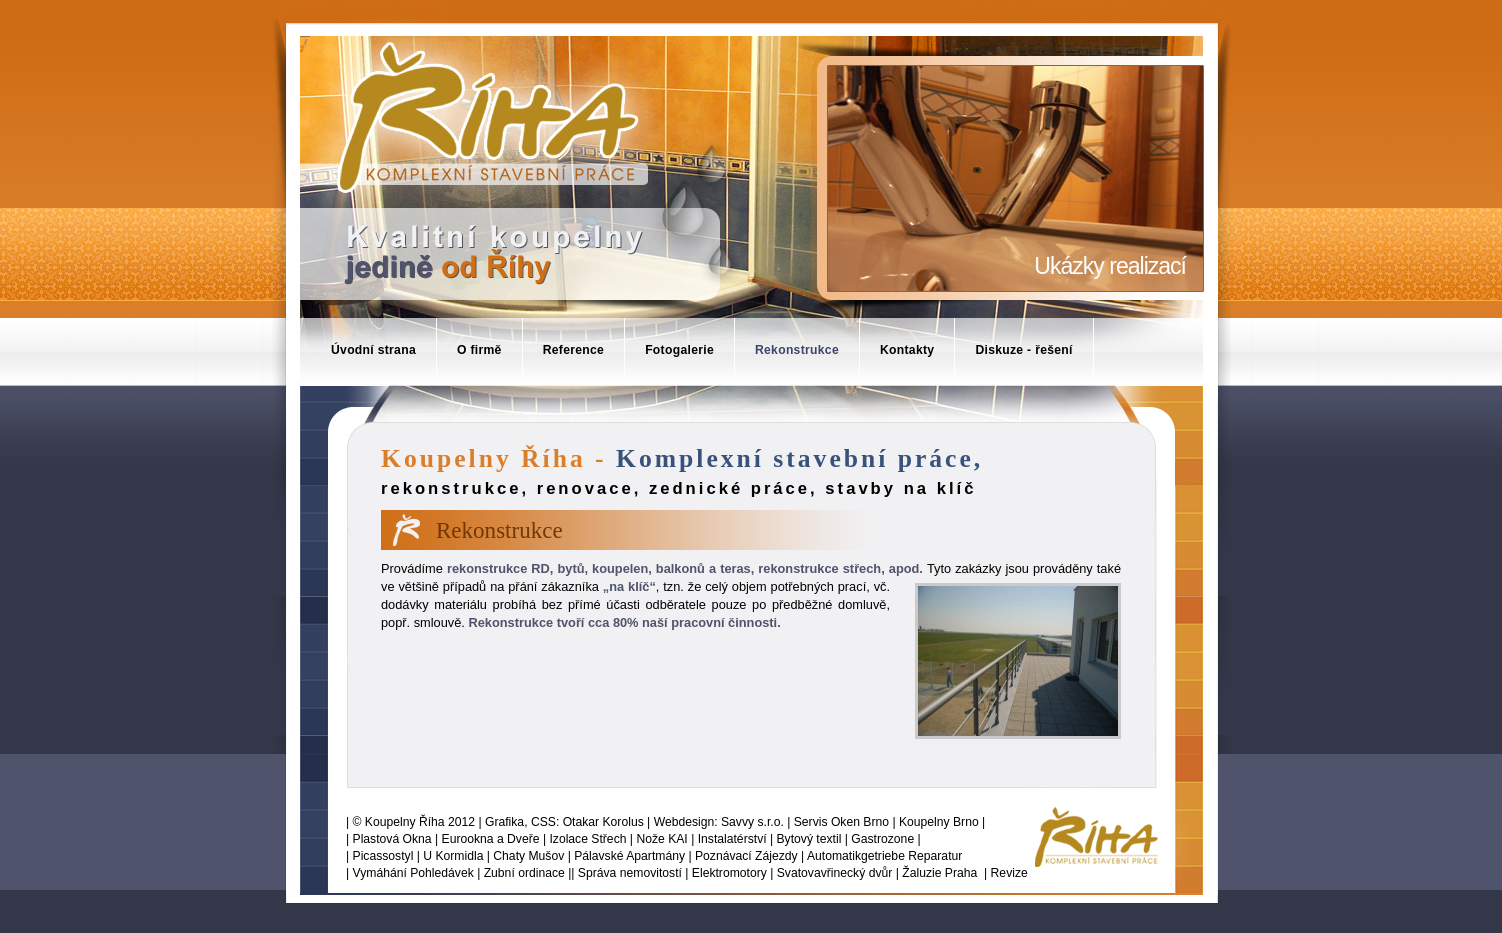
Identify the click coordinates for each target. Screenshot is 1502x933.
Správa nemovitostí (630, 873)
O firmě (479, 350)
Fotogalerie (679, 350)
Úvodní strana (373, 350)
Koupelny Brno (939, 822)
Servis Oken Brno (841, 822)
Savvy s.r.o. (752, 822)
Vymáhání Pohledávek (413, 873)
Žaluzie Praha (939, 873)
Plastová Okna (392, 839)
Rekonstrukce (797, 350)
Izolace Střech (587, 839)
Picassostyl (383, 856)
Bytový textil (809, 839)
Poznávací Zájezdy (746, 856)
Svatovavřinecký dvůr (835, 873)
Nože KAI (661, 839)
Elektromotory (729, 873)
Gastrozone (882, 839)
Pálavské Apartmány (629, 856)
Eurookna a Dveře (491, 839)
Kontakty (907, 350)
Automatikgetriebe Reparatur (884, 856)
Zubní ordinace (524, 873)
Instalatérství (732, 839)
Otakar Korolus (603, 822)
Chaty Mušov (528, 856)
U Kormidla (453, 856)
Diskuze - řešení (1023, 350)
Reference (574, 350)
